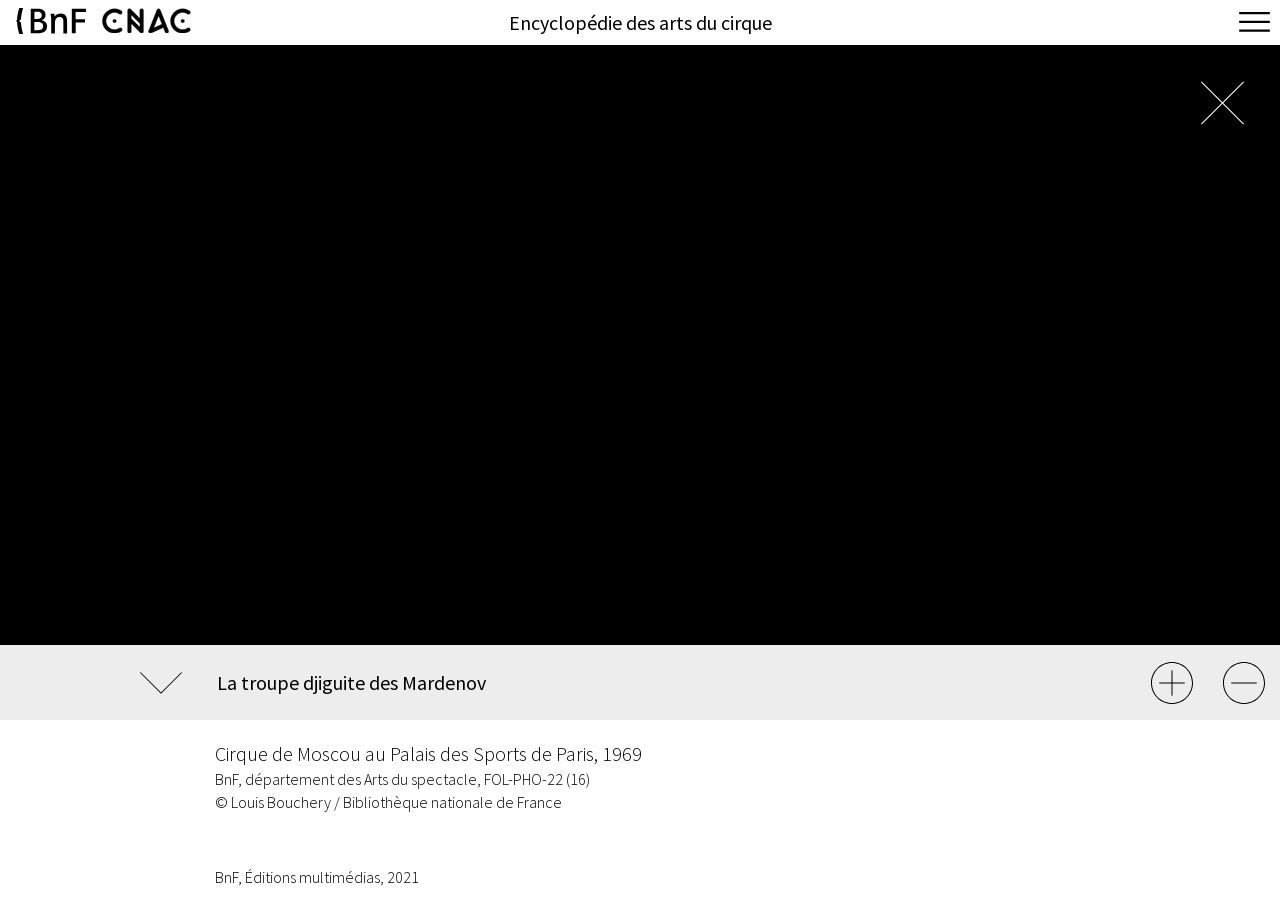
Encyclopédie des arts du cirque (640, 22)
